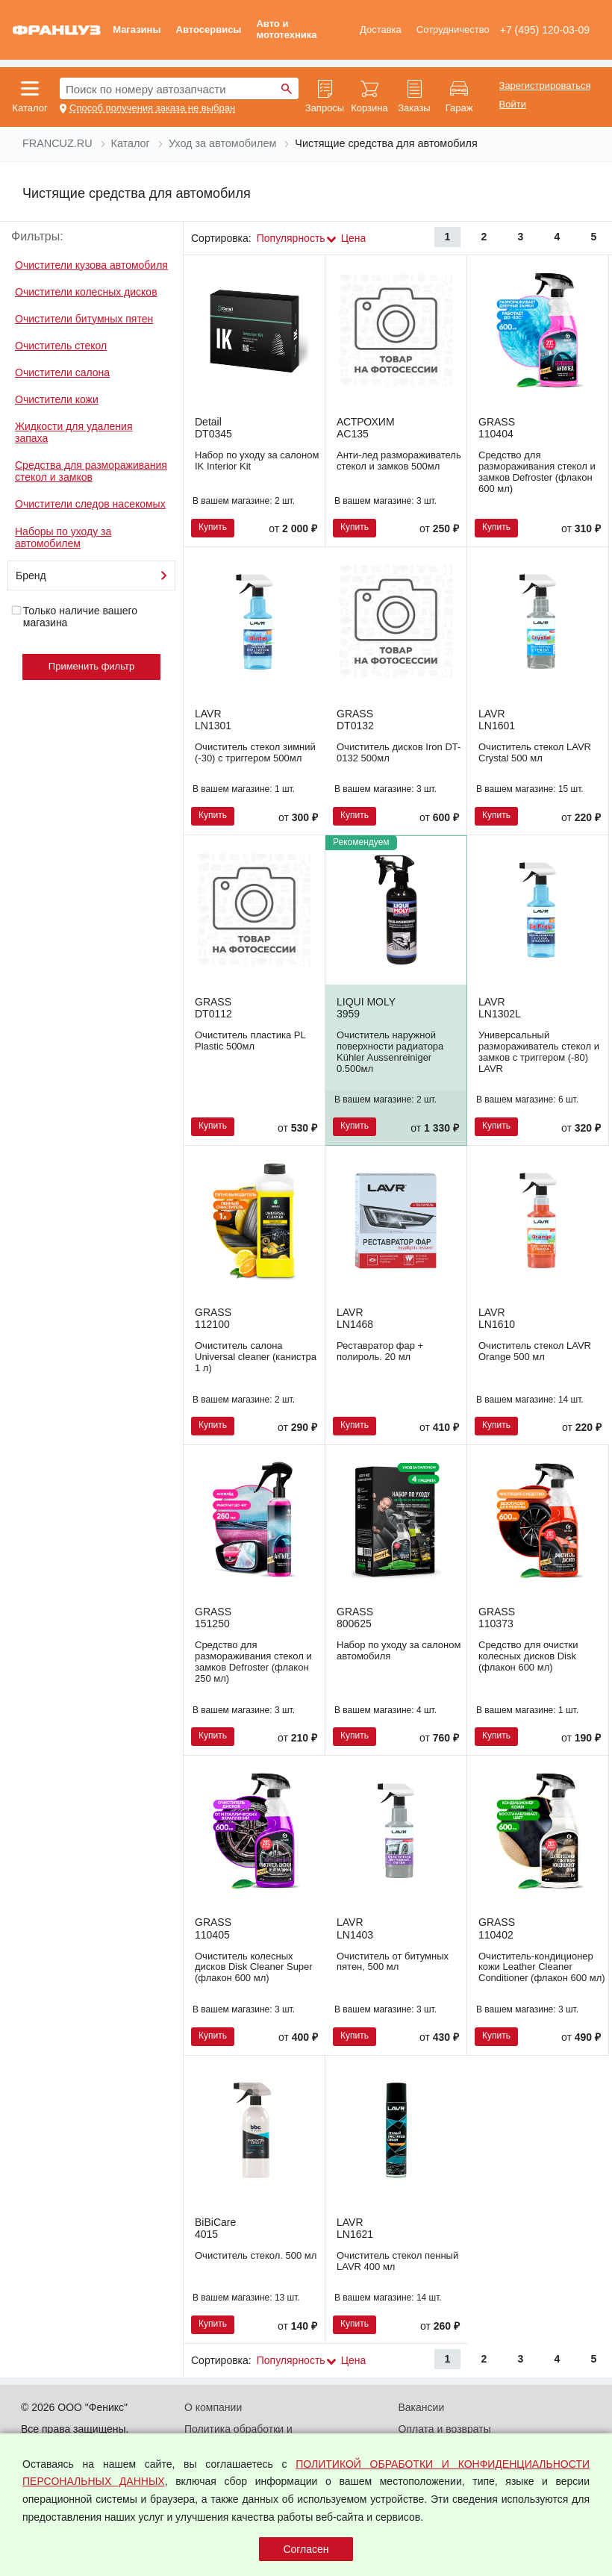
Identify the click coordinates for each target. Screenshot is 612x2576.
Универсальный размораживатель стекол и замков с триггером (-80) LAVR (538, 1051)
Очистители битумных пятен (84, 319)
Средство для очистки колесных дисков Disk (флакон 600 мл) (528, 1656)
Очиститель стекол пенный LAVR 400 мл (397, 2261)
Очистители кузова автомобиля (91, 265)
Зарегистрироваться (545, 86)
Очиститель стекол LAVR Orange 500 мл (534, 1351)
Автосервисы (209, 29)
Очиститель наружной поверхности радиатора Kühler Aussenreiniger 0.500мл (390, 1051)
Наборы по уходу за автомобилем (63, 537)
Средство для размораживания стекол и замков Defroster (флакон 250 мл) (253, 1661)
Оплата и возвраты (445, 2429)
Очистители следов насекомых (90, 504)
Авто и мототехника (286, 29)
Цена (353, 238)
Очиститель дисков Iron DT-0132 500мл (398, 752)
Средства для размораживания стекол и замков (91, 471)
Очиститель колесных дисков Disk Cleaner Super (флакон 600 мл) (254, 1967)
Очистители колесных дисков (86, 292)
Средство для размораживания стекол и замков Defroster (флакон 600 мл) (537, 471)
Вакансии (422, 2407)
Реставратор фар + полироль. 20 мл (380, 1351)
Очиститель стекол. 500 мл (255, 2255)
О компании (213, 2407)
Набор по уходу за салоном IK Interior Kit (257, 460)
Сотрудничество (453, 29)
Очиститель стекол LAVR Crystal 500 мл (534, 752)
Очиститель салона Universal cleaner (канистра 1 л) (255, 1356)
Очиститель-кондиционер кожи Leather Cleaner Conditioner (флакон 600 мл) (541, 1967)
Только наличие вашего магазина (73, 617)
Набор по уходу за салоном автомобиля (398, 1650)
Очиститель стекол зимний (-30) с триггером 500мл (255, 752)
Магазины (136, 29)
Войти (512, 104)
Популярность (291, 238)
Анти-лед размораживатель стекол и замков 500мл (399, 460)
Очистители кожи (57, 399)
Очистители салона (62, 372)
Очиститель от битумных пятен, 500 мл (393, 1961)
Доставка (381, 29)
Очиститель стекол (61, 346)
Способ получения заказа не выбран (152, 108)
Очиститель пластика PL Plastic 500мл (250, 1040)
